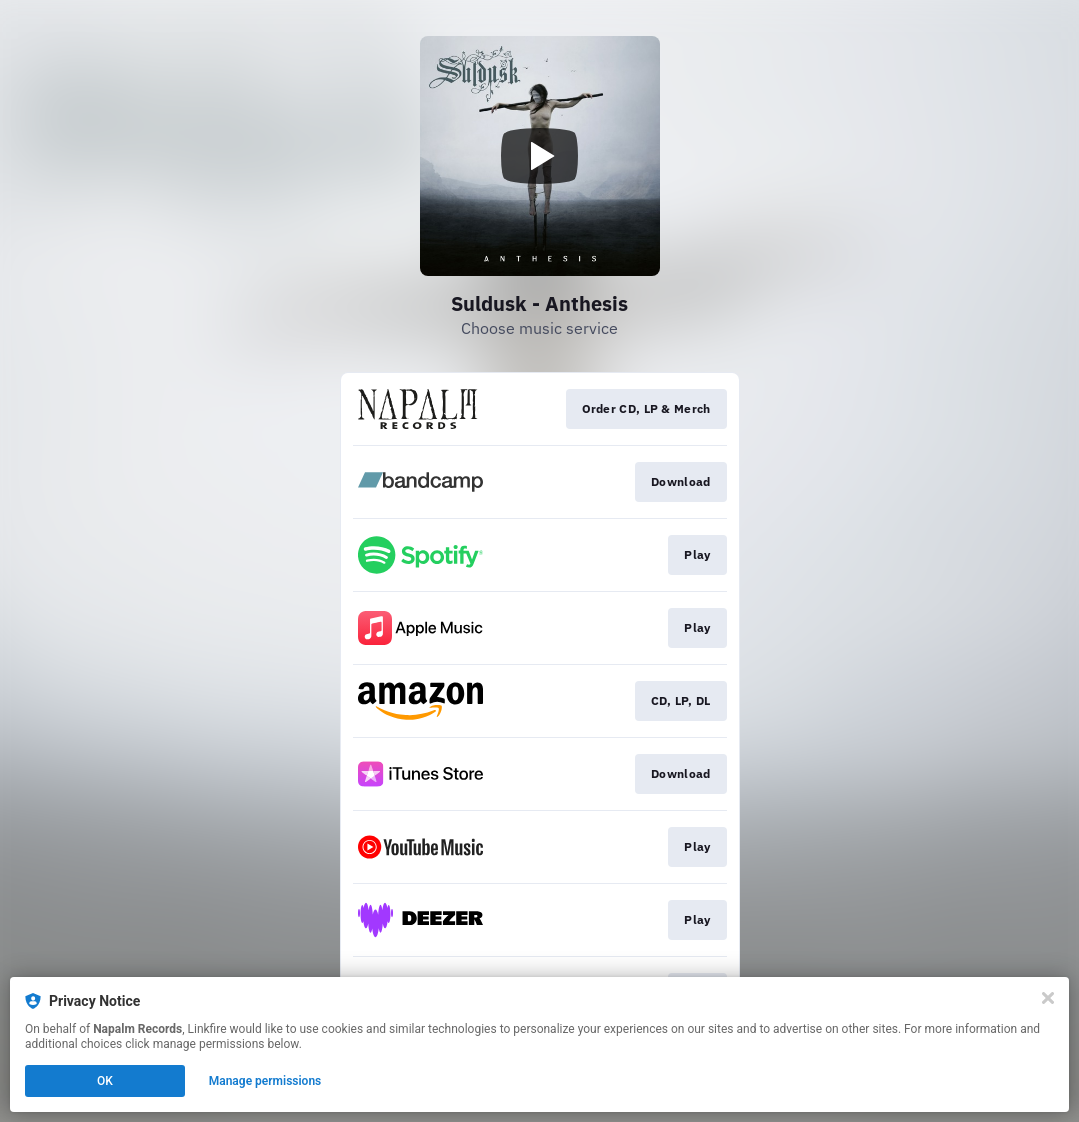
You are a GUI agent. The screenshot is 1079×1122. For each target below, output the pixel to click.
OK (105, 1081)
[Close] (1048, 998)
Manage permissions (265, 1081)
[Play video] (540, 156)
